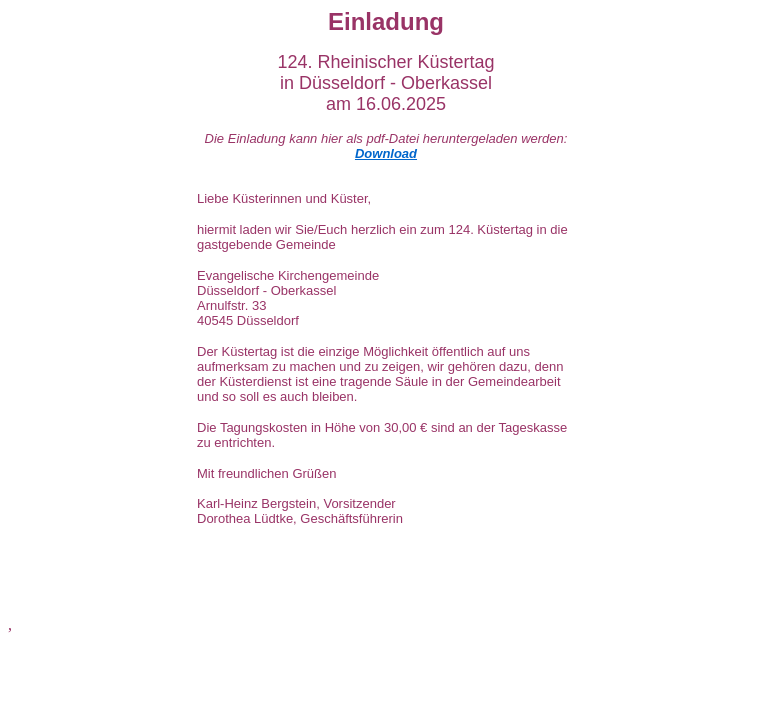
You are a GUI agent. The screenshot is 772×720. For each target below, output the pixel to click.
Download (386, 153)
